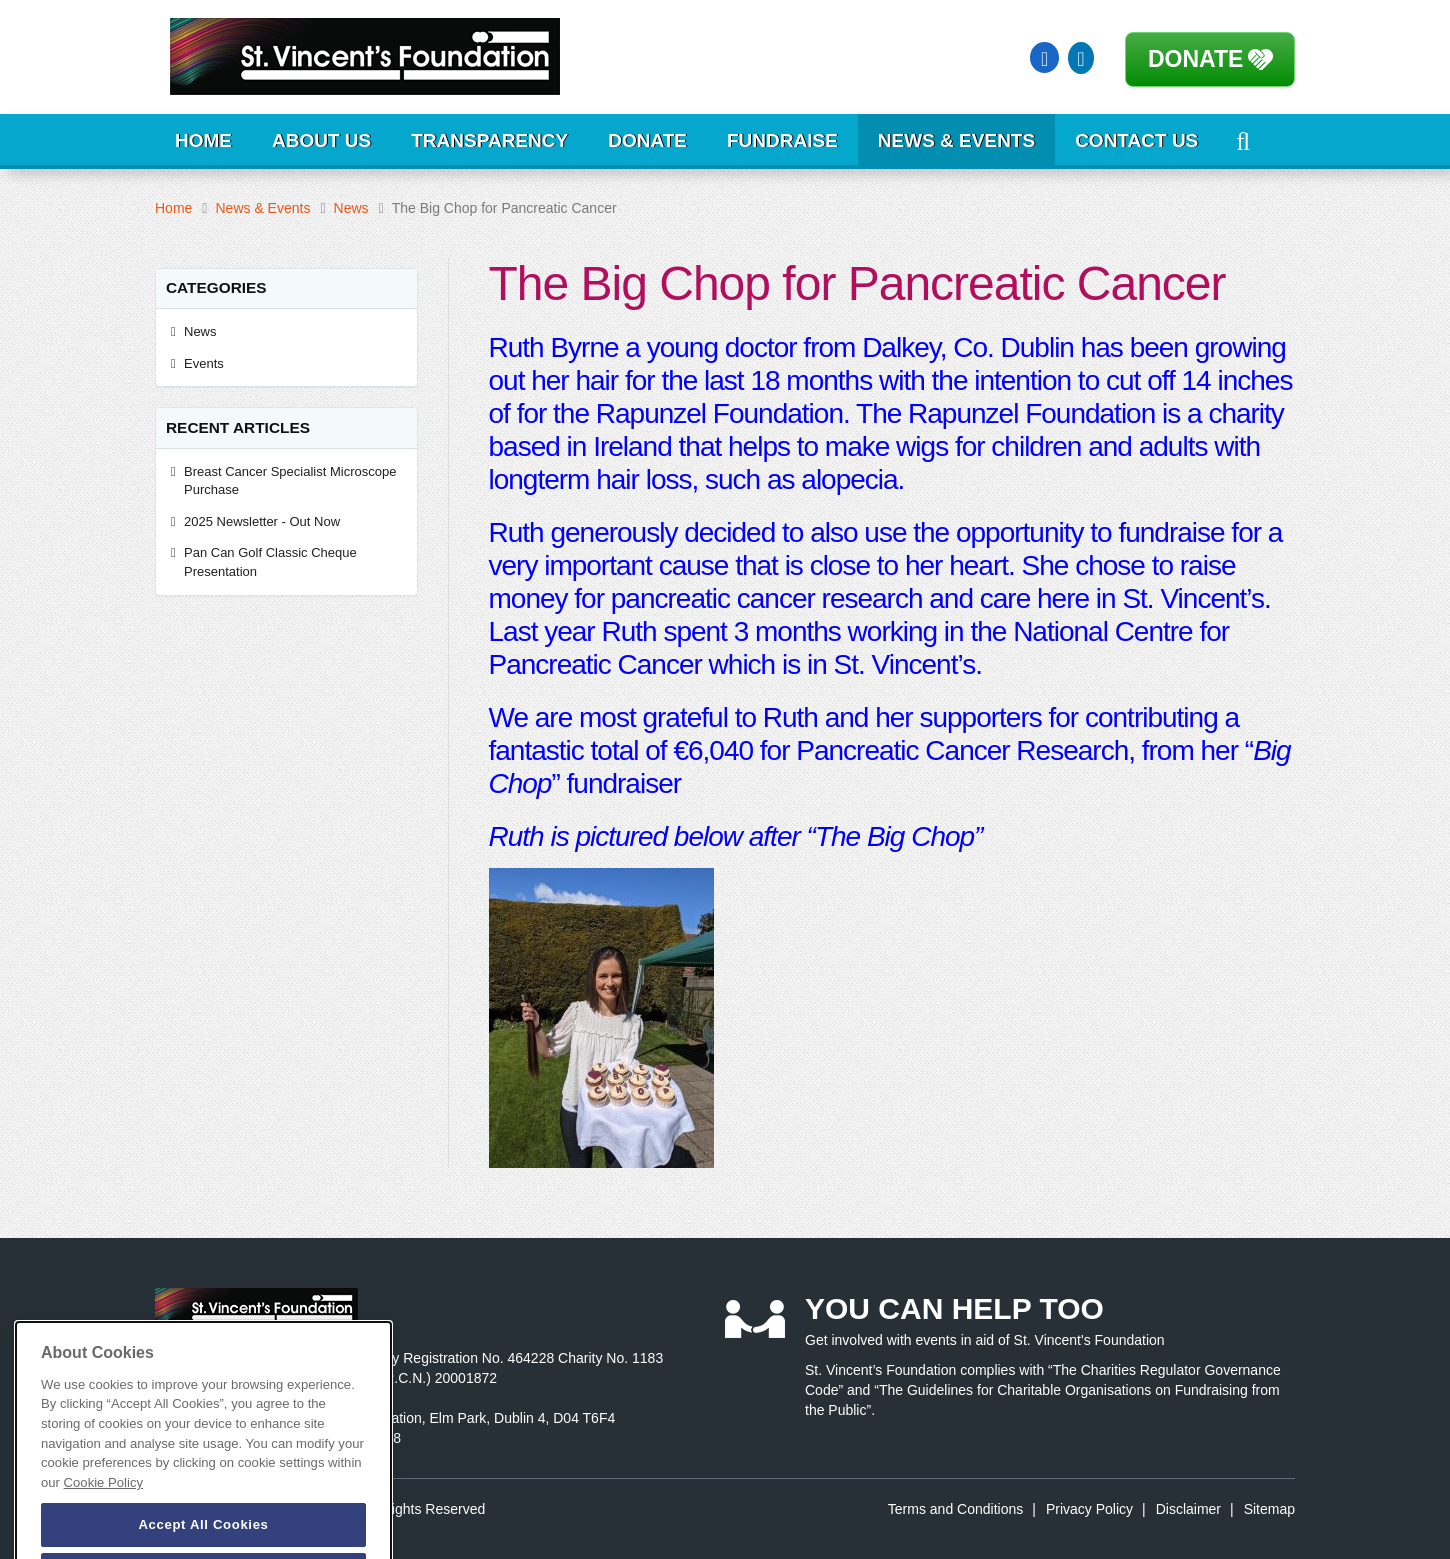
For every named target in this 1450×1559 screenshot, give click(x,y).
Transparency (489, 140)
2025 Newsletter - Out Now (262, 521)
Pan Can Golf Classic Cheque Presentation (270, 562)
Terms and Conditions (955, 1509)
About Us (321, 140)
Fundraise (782, 140)
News (351, 208)
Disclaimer (1188, 1509)
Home (203, 140)
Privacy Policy (1089, 1509)
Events (204, 363)
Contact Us (1136, 140)
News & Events (956, 140)
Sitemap (1269, 1509)
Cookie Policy (103, 1502)
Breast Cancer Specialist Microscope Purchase (290, 481)
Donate (1195, 59)
